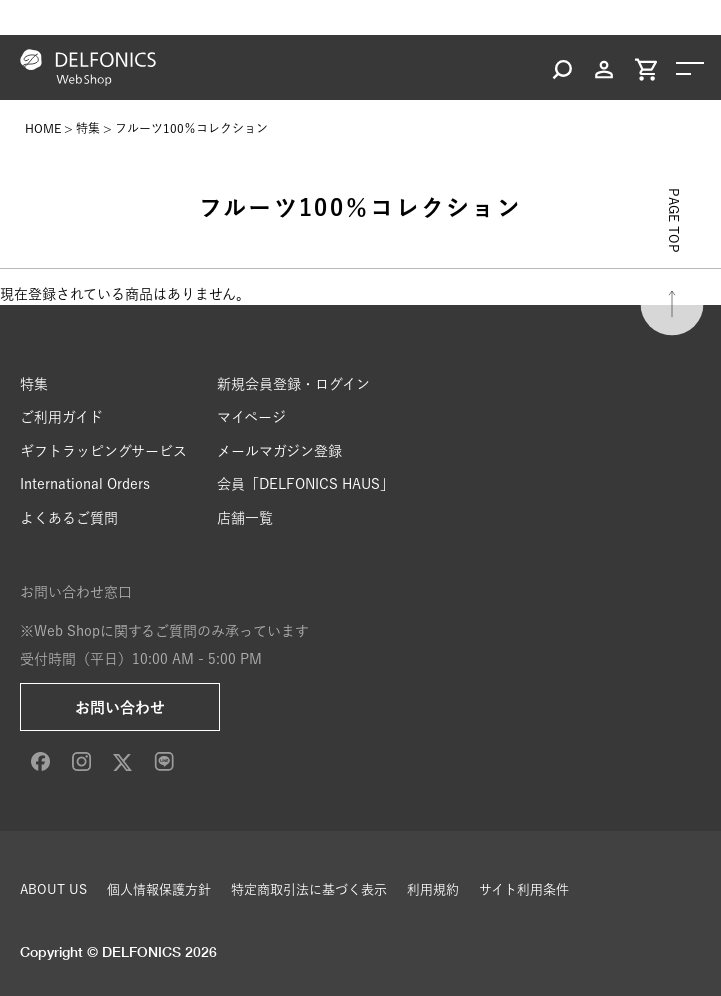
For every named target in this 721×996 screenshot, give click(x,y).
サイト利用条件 (524, 889)
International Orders (85, 484)
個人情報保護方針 (159, 889)
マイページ (251, 417)
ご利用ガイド (61, 417)
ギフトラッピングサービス (103, 451)
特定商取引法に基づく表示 (309, 889)
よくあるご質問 (69, 518)
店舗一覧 (245, 518)
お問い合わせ (120, 707)
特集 (88, 128)
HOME (43, 128)
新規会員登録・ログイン (293, 384)
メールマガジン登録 (279, 451)
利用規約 (433, 889)
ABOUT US (53, 889)
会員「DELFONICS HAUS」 (305, 484)
